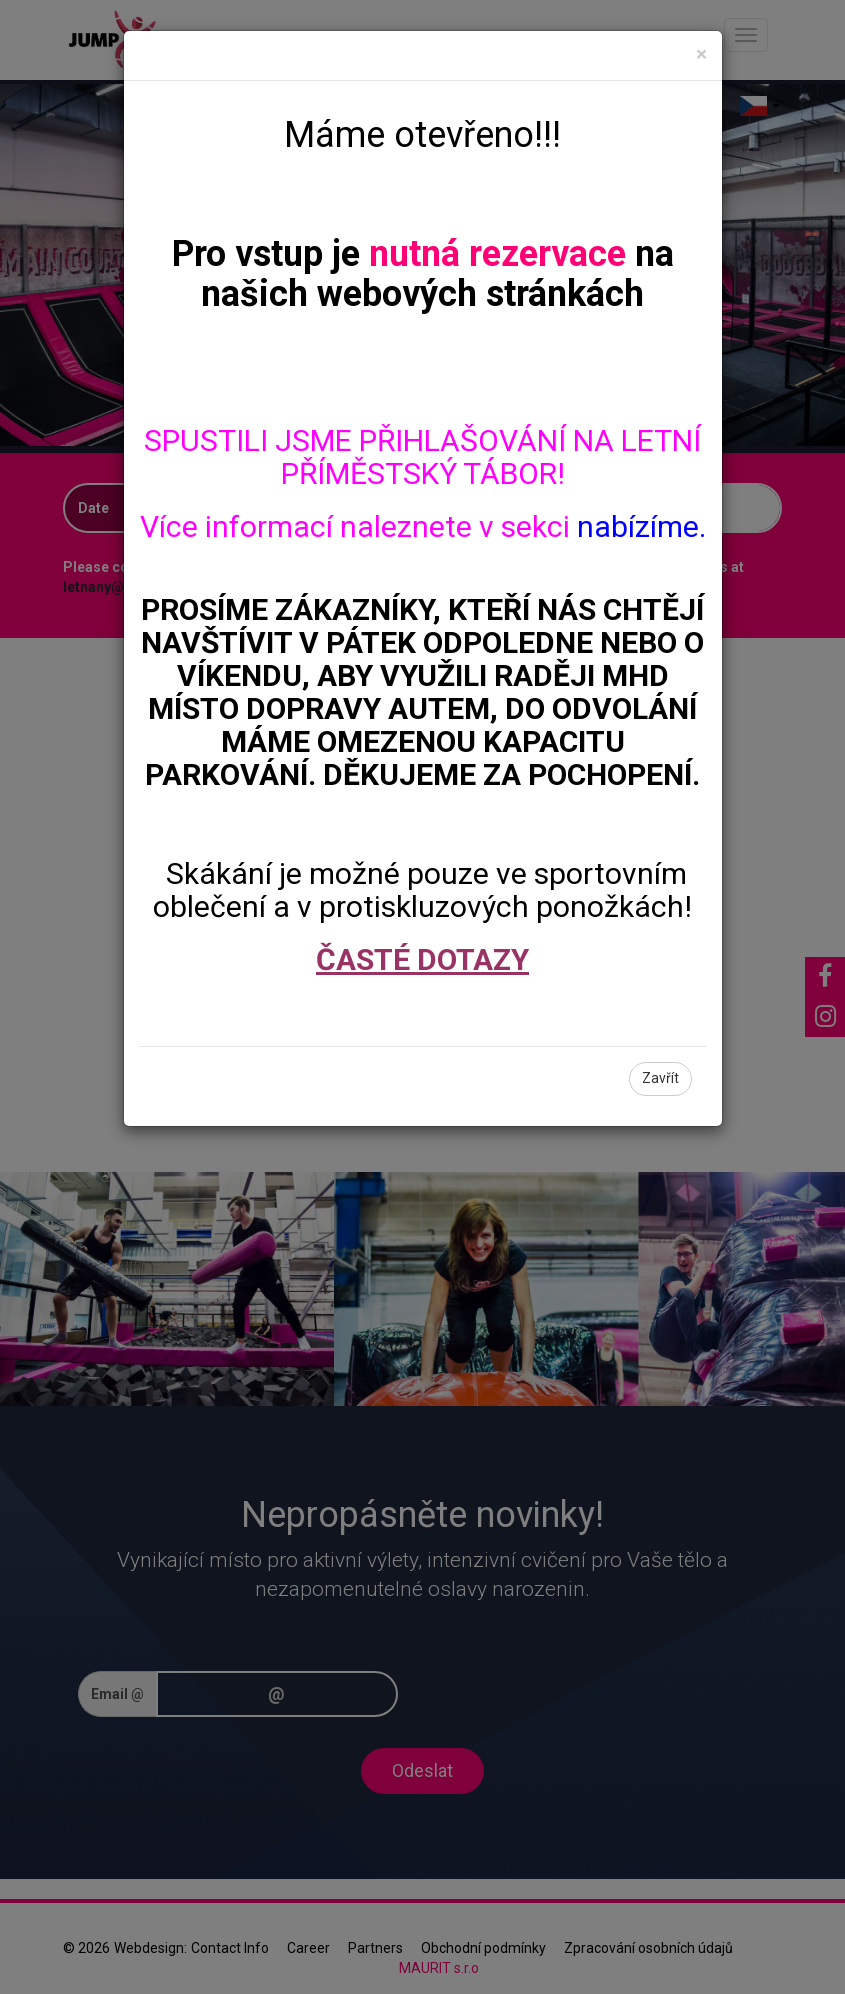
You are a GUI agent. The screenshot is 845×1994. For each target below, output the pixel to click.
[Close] (701, 54)
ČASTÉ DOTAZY (422, 959)
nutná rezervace (497, 254)
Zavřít (660, 1078)
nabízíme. (641, 526)
